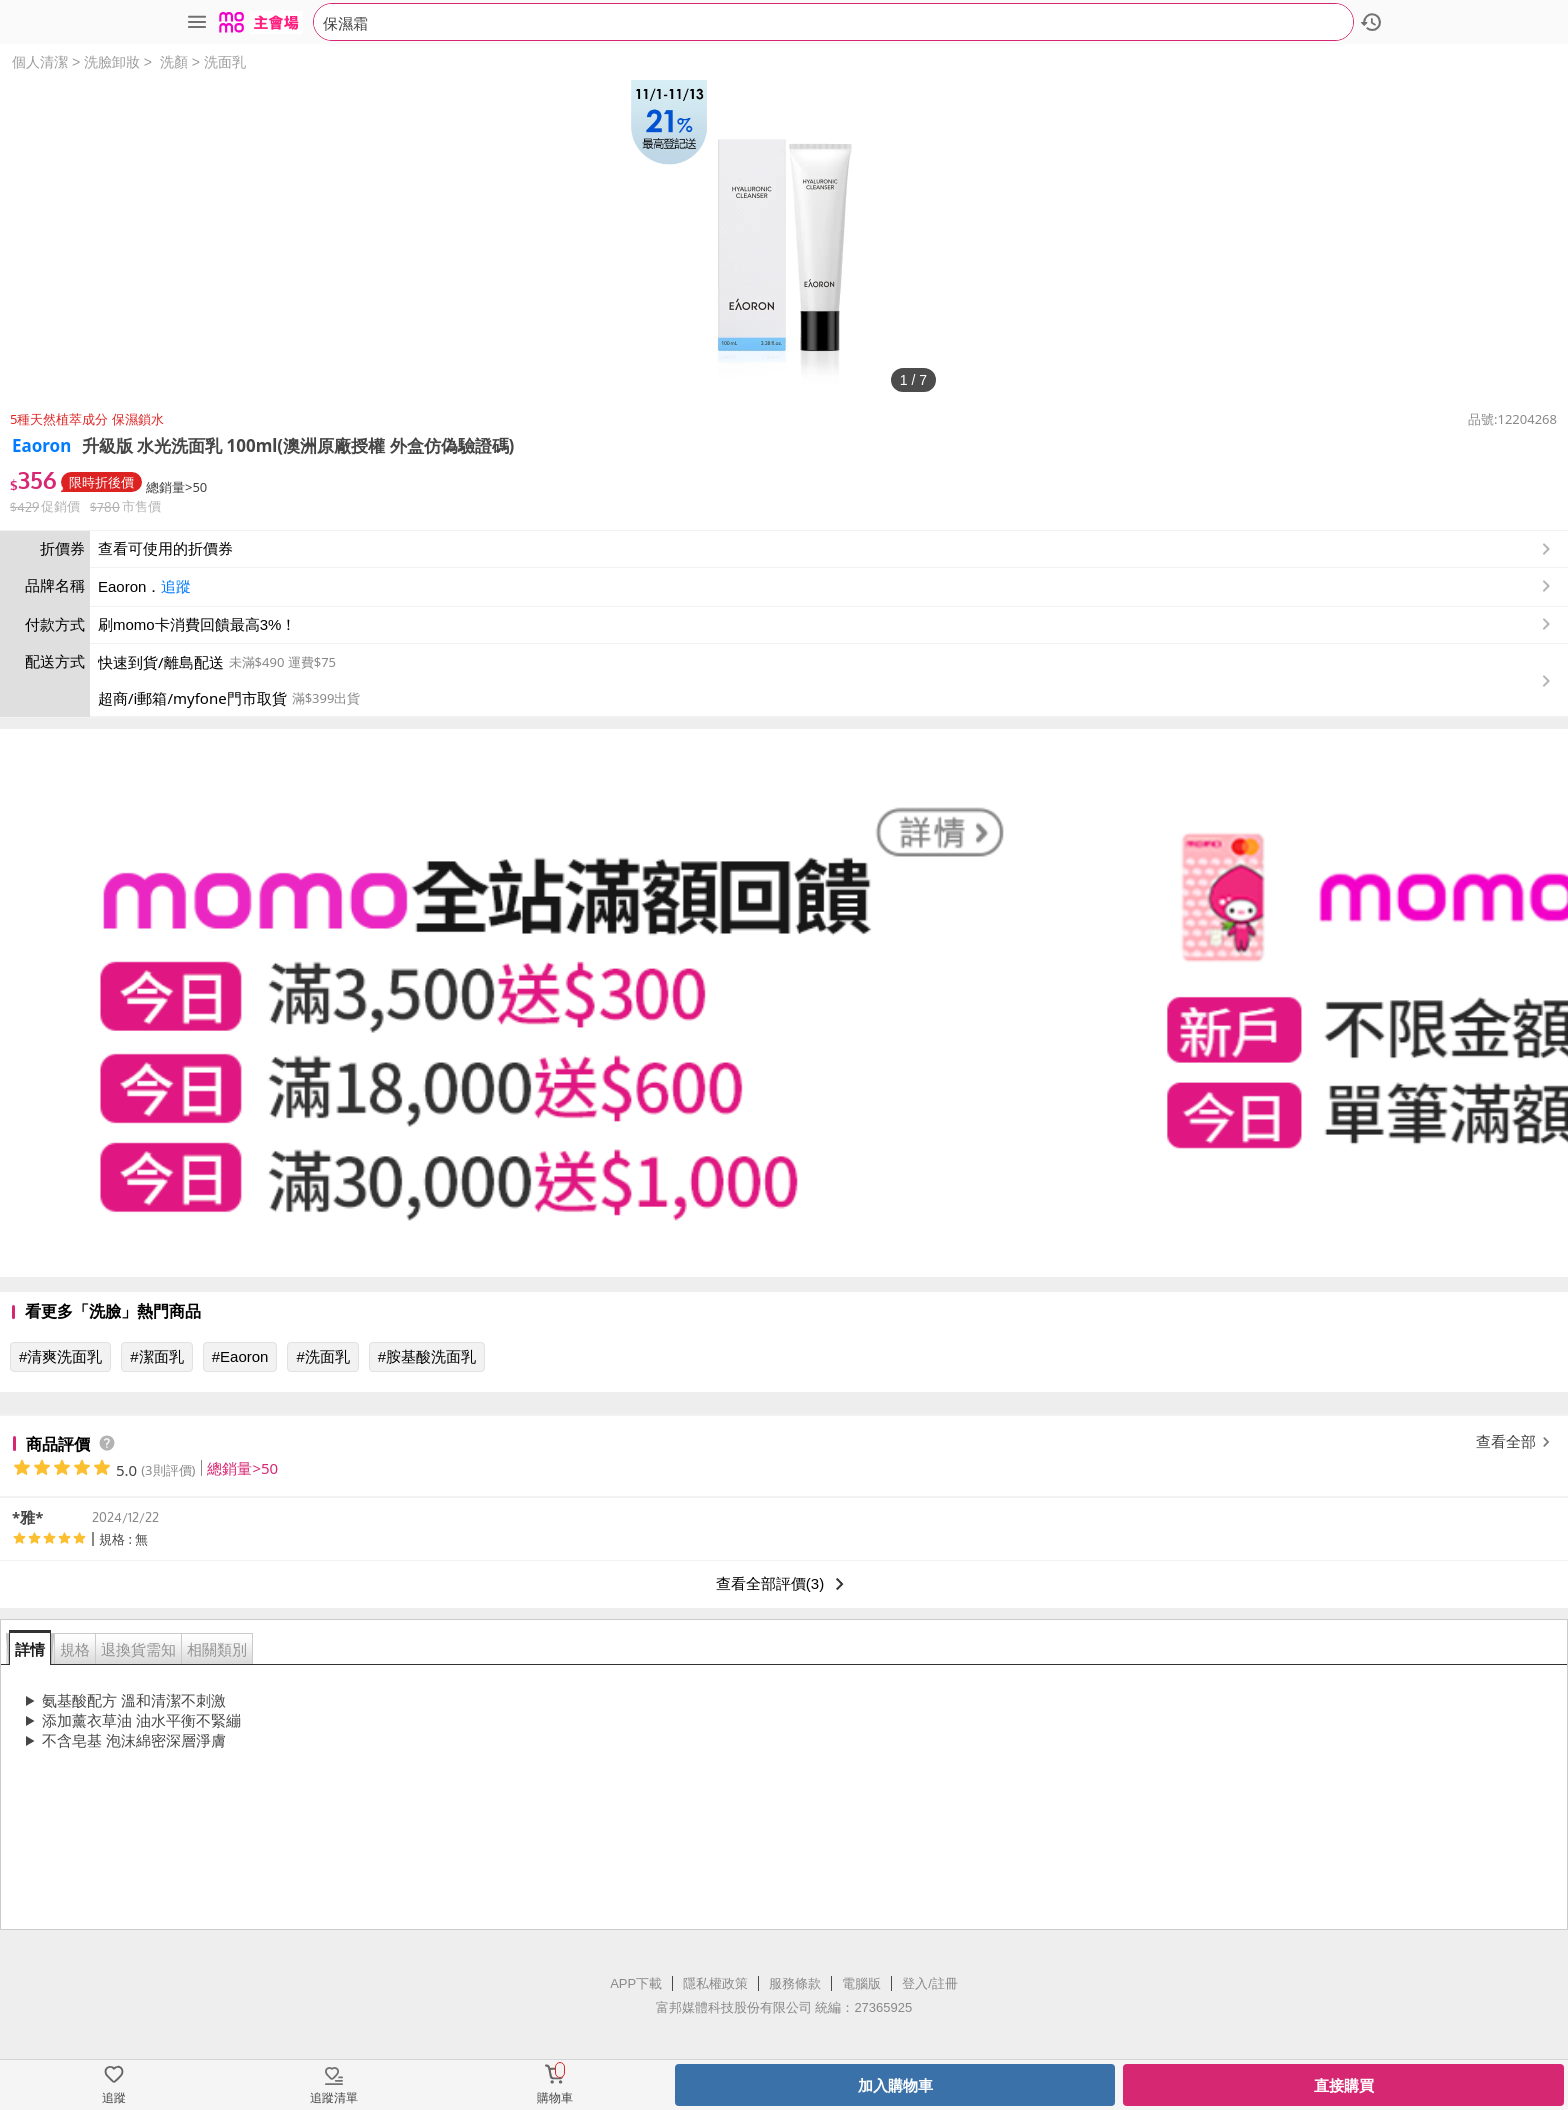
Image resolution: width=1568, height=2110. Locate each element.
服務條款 (795, 1983)
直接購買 (1344, 2085)
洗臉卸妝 (112, 62)
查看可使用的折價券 (826, 549)
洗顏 (174, 62)
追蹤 (176, 586)
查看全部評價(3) (784, 1584)
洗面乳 (225, 62)
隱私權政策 (715, 1983)
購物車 (555, 2098)
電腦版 (861, 1983)
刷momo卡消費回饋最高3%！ (197, 624)
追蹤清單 (334, 2098)
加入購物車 (895, 2085)
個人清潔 (40, 62)
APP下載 (636, 1983)
